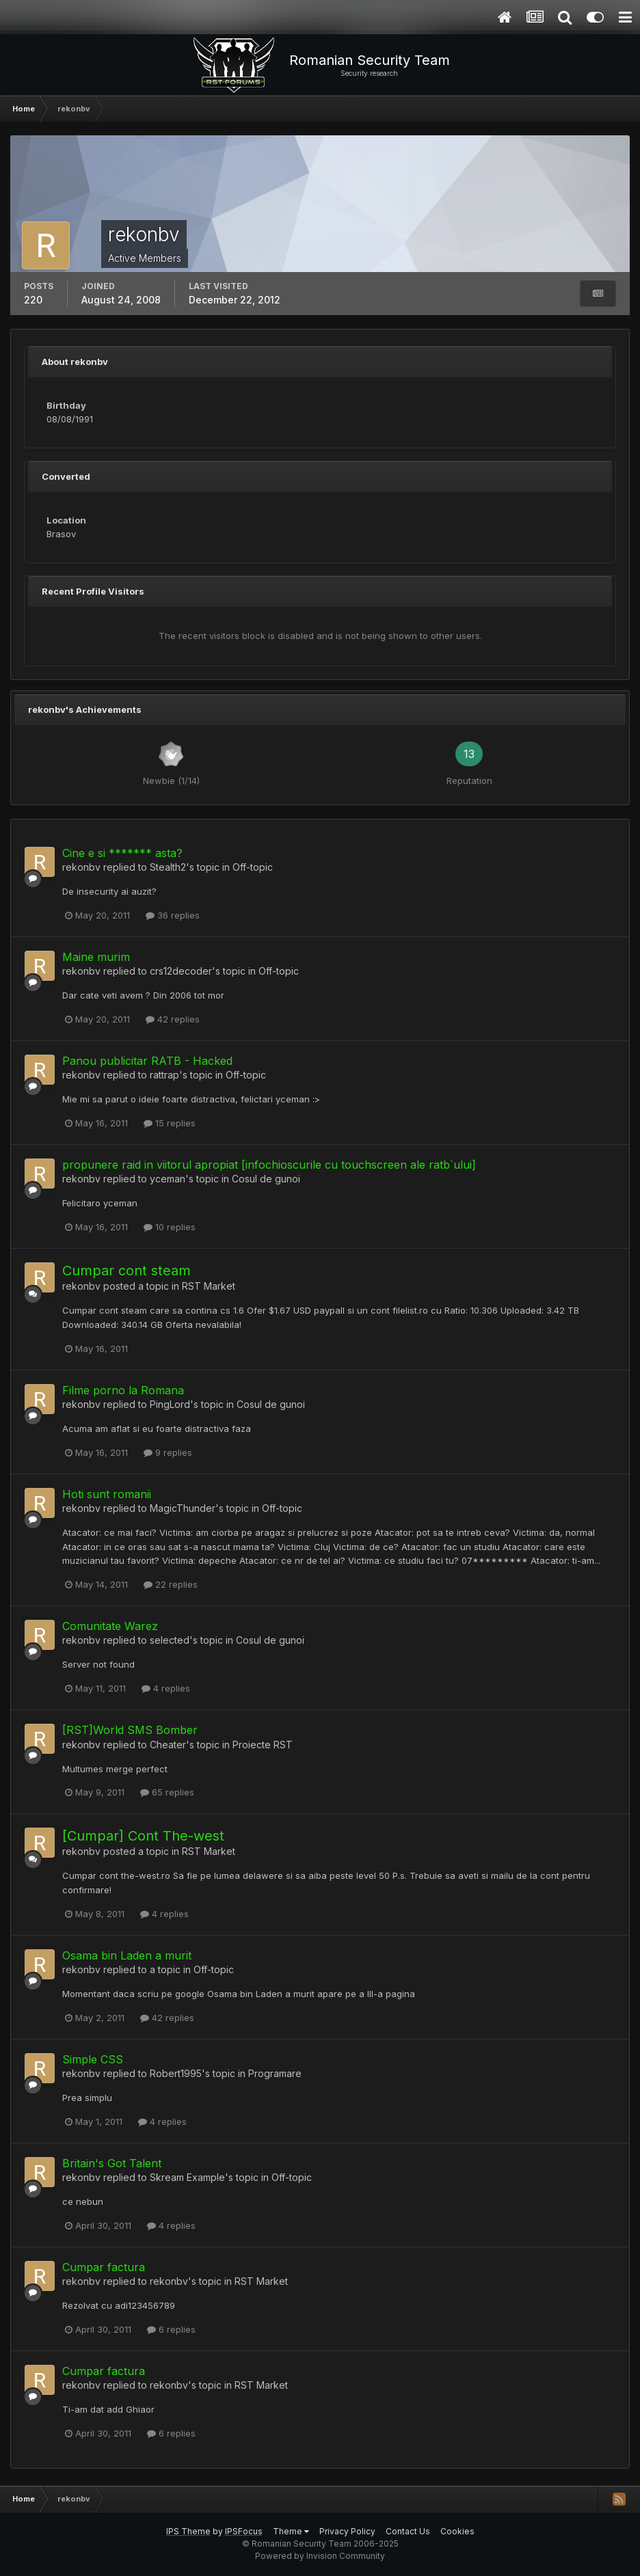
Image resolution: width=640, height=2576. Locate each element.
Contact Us (408, 2531)
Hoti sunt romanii (106, 1494)
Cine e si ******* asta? (122, 853)
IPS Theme (188, 2531)
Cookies (457, 2531)
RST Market (208, 1286)
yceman (167, 1178)
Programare (275, 2073)
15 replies (170, 1122)
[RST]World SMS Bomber (130, 1730)
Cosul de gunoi (266, 1178)
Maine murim (96, 957)
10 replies (170, 1226)
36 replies (173, 915)
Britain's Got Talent (111, 2163)
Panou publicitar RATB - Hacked (147, 1061)
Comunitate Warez (110, 1626)
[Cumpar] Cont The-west (143, 1836)
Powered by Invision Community (320, 2556)
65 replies (167, 1792)
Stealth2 (168, 867)
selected (169, 1640)
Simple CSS (92, 2059)
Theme (291, 2531)
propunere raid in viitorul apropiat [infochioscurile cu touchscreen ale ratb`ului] (269, 1164)
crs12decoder (181, 971)
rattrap (164, 1075)
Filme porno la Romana (123, 1390)
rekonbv (81, 867)
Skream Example (187, 2177)
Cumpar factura (103, 2267)
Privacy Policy (347, 2531)
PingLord (170, 1404)
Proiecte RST (262, 1744)
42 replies (173, 1019)
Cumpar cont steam (126, 1270)
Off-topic (252, 867)
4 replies (166, 1688)
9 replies (168, 1452)
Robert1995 (176, 2073)
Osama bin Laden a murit (126, 1955)
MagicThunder (182, 1508)
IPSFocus (244, 2531)
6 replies (171, 2329)
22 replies (171, 1584)
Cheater (168, 1744)
